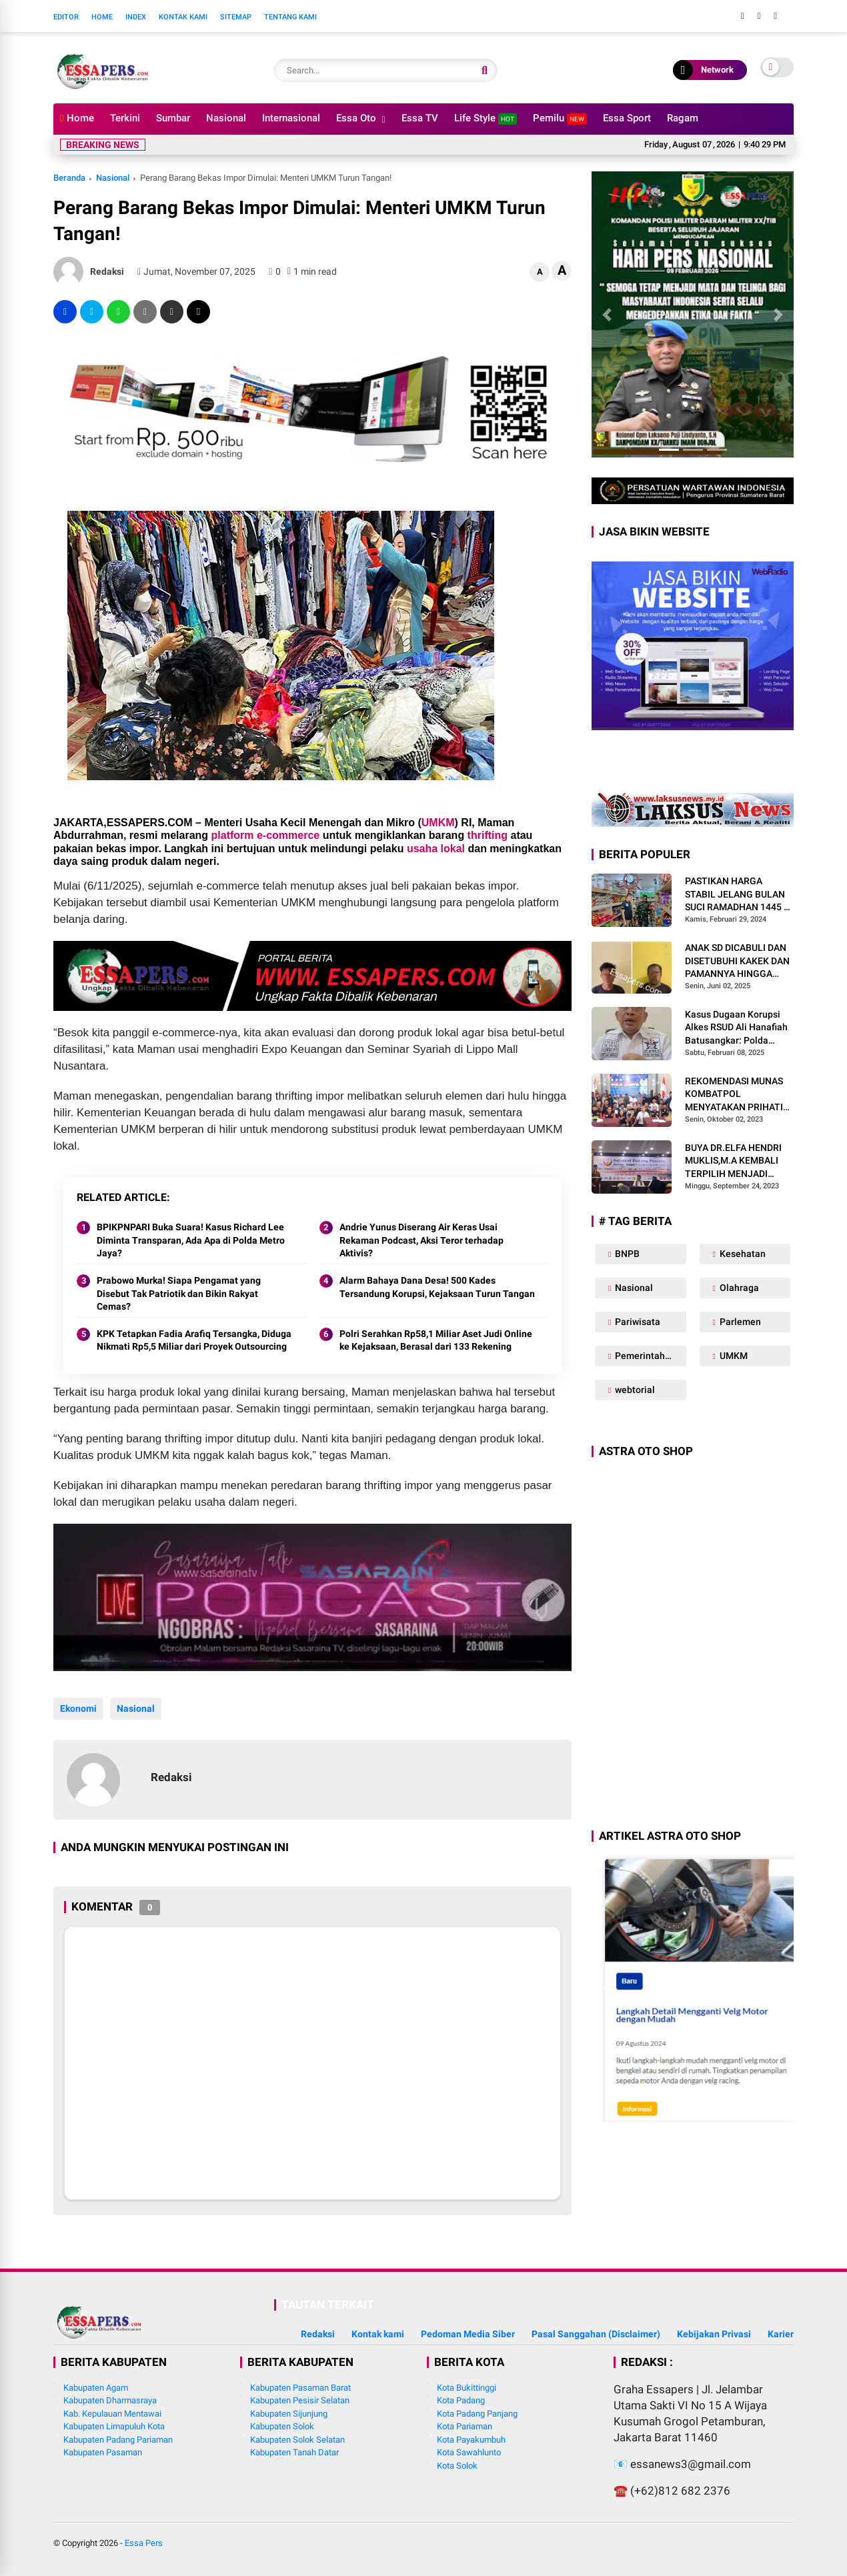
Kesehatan (742, 1253)
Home (102, 17)
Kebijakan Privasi (714, 2334)
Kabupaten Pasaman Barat (300, 2388)
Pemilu (560, 118)
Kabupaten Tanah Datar (294, 2452)
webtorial (634, 1389)
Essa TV (419, 118)
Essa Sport (627, 118)
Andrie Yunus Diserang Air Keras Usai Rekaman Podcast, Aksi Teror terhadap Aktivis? (421, 1240)
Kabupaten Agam (95, 2388)
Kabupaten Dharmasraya (110, 2400)
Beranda (69, 178)
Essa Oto (356, 118)
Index (135, 17)
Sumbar (173, 118)
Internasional (291, 118)
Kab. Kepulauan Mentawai (112, 2414)
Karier (781, 2334)
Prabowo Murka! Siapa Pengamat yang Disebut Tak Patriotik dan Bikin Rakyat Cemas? (179, 1293)
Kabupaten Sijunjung (288, 2414)
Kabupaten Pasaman (102, 2452)
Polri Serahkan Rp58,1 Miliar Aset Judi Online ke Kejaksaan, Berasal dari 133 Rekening (435, 1340)
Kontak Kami (183, 17)
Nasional (226, 118)
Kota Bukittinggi (466, 2388)
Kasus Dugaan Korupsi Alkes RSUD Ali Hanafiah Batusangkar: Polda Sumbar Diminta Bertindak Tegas (736, 1028)
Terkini (125, 118)
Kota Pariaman (464, 2426)
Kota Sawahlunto (469, 2452)
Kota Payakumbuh (471, 2440)
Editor (66, 17)
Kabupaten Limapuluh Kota (114, 2426)
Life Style (485, 118)
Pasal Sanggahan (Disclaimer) (596, 2334)
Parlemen (739, 1321)
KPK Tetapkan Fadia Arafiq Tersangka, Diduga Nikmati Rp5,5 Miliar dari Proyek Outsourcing (194, 1340)
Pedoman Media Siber (468, 2334)
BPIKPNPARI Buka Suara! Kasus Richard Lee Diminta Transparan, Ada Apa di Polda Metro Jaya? (191, 1240)
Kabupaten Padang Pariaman (118, 2440)
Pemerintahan (644, 1355)
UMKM (438, 822)
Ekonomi (78, 1708)
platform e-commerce (265, 835)
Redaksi (318, 2334)
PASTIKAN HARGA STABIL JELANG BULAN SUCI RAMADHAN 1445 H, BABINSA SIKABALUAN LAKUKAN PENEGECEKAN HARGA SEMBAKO (738, 895)
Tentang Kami (290, 17)
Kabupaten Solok (282, 2426)
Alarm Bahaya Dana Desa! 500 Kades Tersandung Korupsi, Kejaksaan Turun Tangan (437, 1287)
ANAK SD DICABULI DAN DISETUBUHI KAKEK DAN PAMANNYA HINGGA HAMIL (737, 961)
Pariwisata (636, 1321)
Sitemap (235, 17)
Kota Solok (457, 2466)
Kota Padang (461, 2400)
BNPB (626, 1253)
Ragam (682, 118)
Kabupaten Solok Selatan (297, 2440)
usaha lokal (436, 848)
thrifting (488, 835)
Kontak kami (377, 2334)
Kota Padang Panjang (477, 2414)
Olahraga (738, 1287)
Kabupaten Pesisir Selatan (299, 2400)
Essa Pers (144, 2543)
